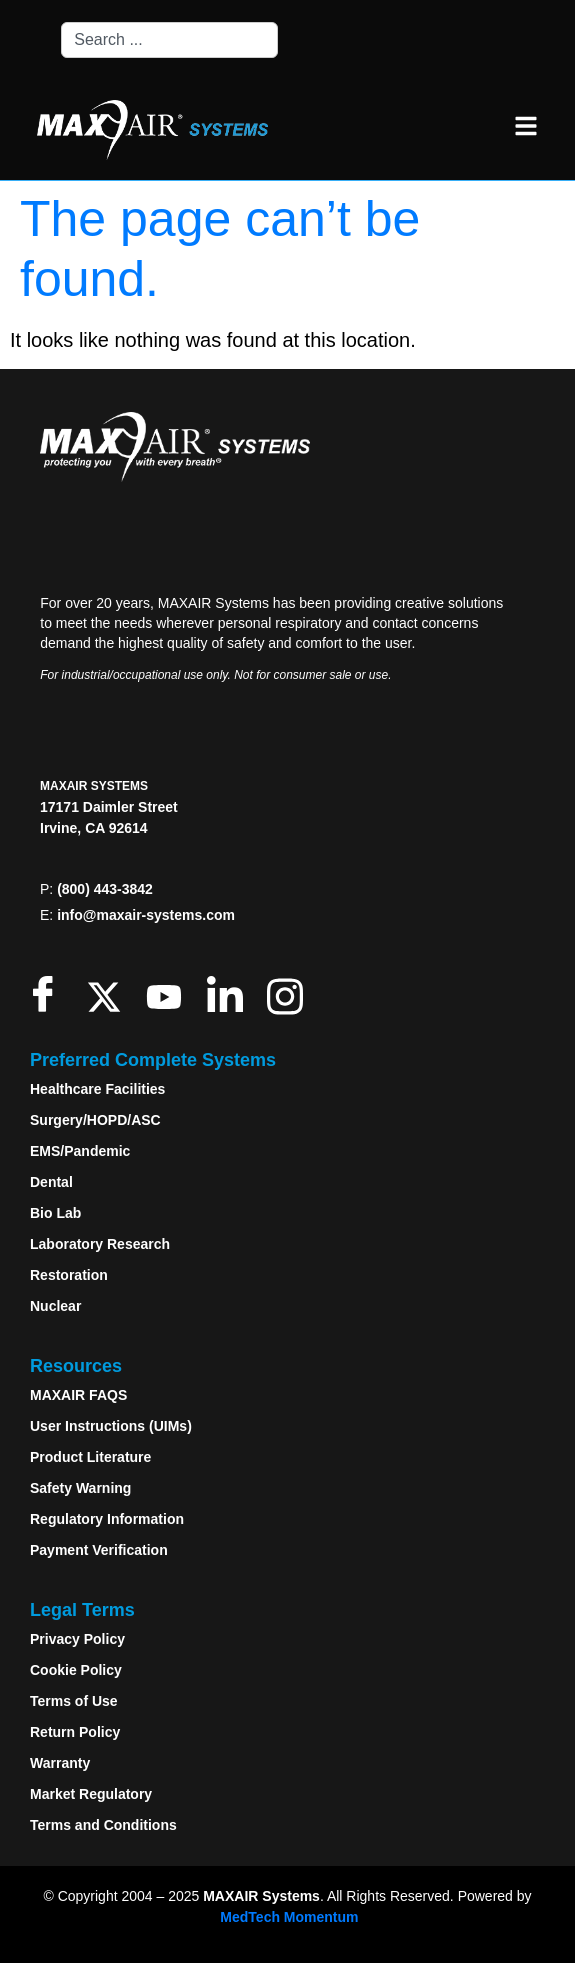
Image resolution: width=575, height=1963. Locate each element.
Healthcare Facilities (97, 1089)
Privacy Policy (77, 1639)
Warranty (60, 1763)
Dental (51, 1182)
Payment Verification (99, 1550)
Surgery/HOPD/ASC (95, 1120)
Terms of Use (74, 1701)
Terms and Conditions (103, 1825)
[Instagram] (289, 993)
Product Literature (90, 1457)
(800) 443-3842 (105, 889)
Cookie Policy (76, 1670)
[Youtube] (168, 993)
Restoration (69, 1275)
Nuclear (55, 1306)
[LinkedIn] (229, 993)
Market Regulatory (91, 1794)
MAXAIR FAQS (78, 1395)
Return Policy (75, 1732)
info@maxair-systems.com (146, 915)
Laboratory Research (100, 1244)
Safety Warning (80, 1488)
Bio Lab (55, 1213)
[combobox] (169, 40)
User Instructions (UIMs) (111, 1426)
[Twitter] (108, 993)
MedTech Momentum (289, 1917)
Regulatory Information (107, 1519)
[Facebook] (47, 993)
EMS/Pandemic (80, 1151)
